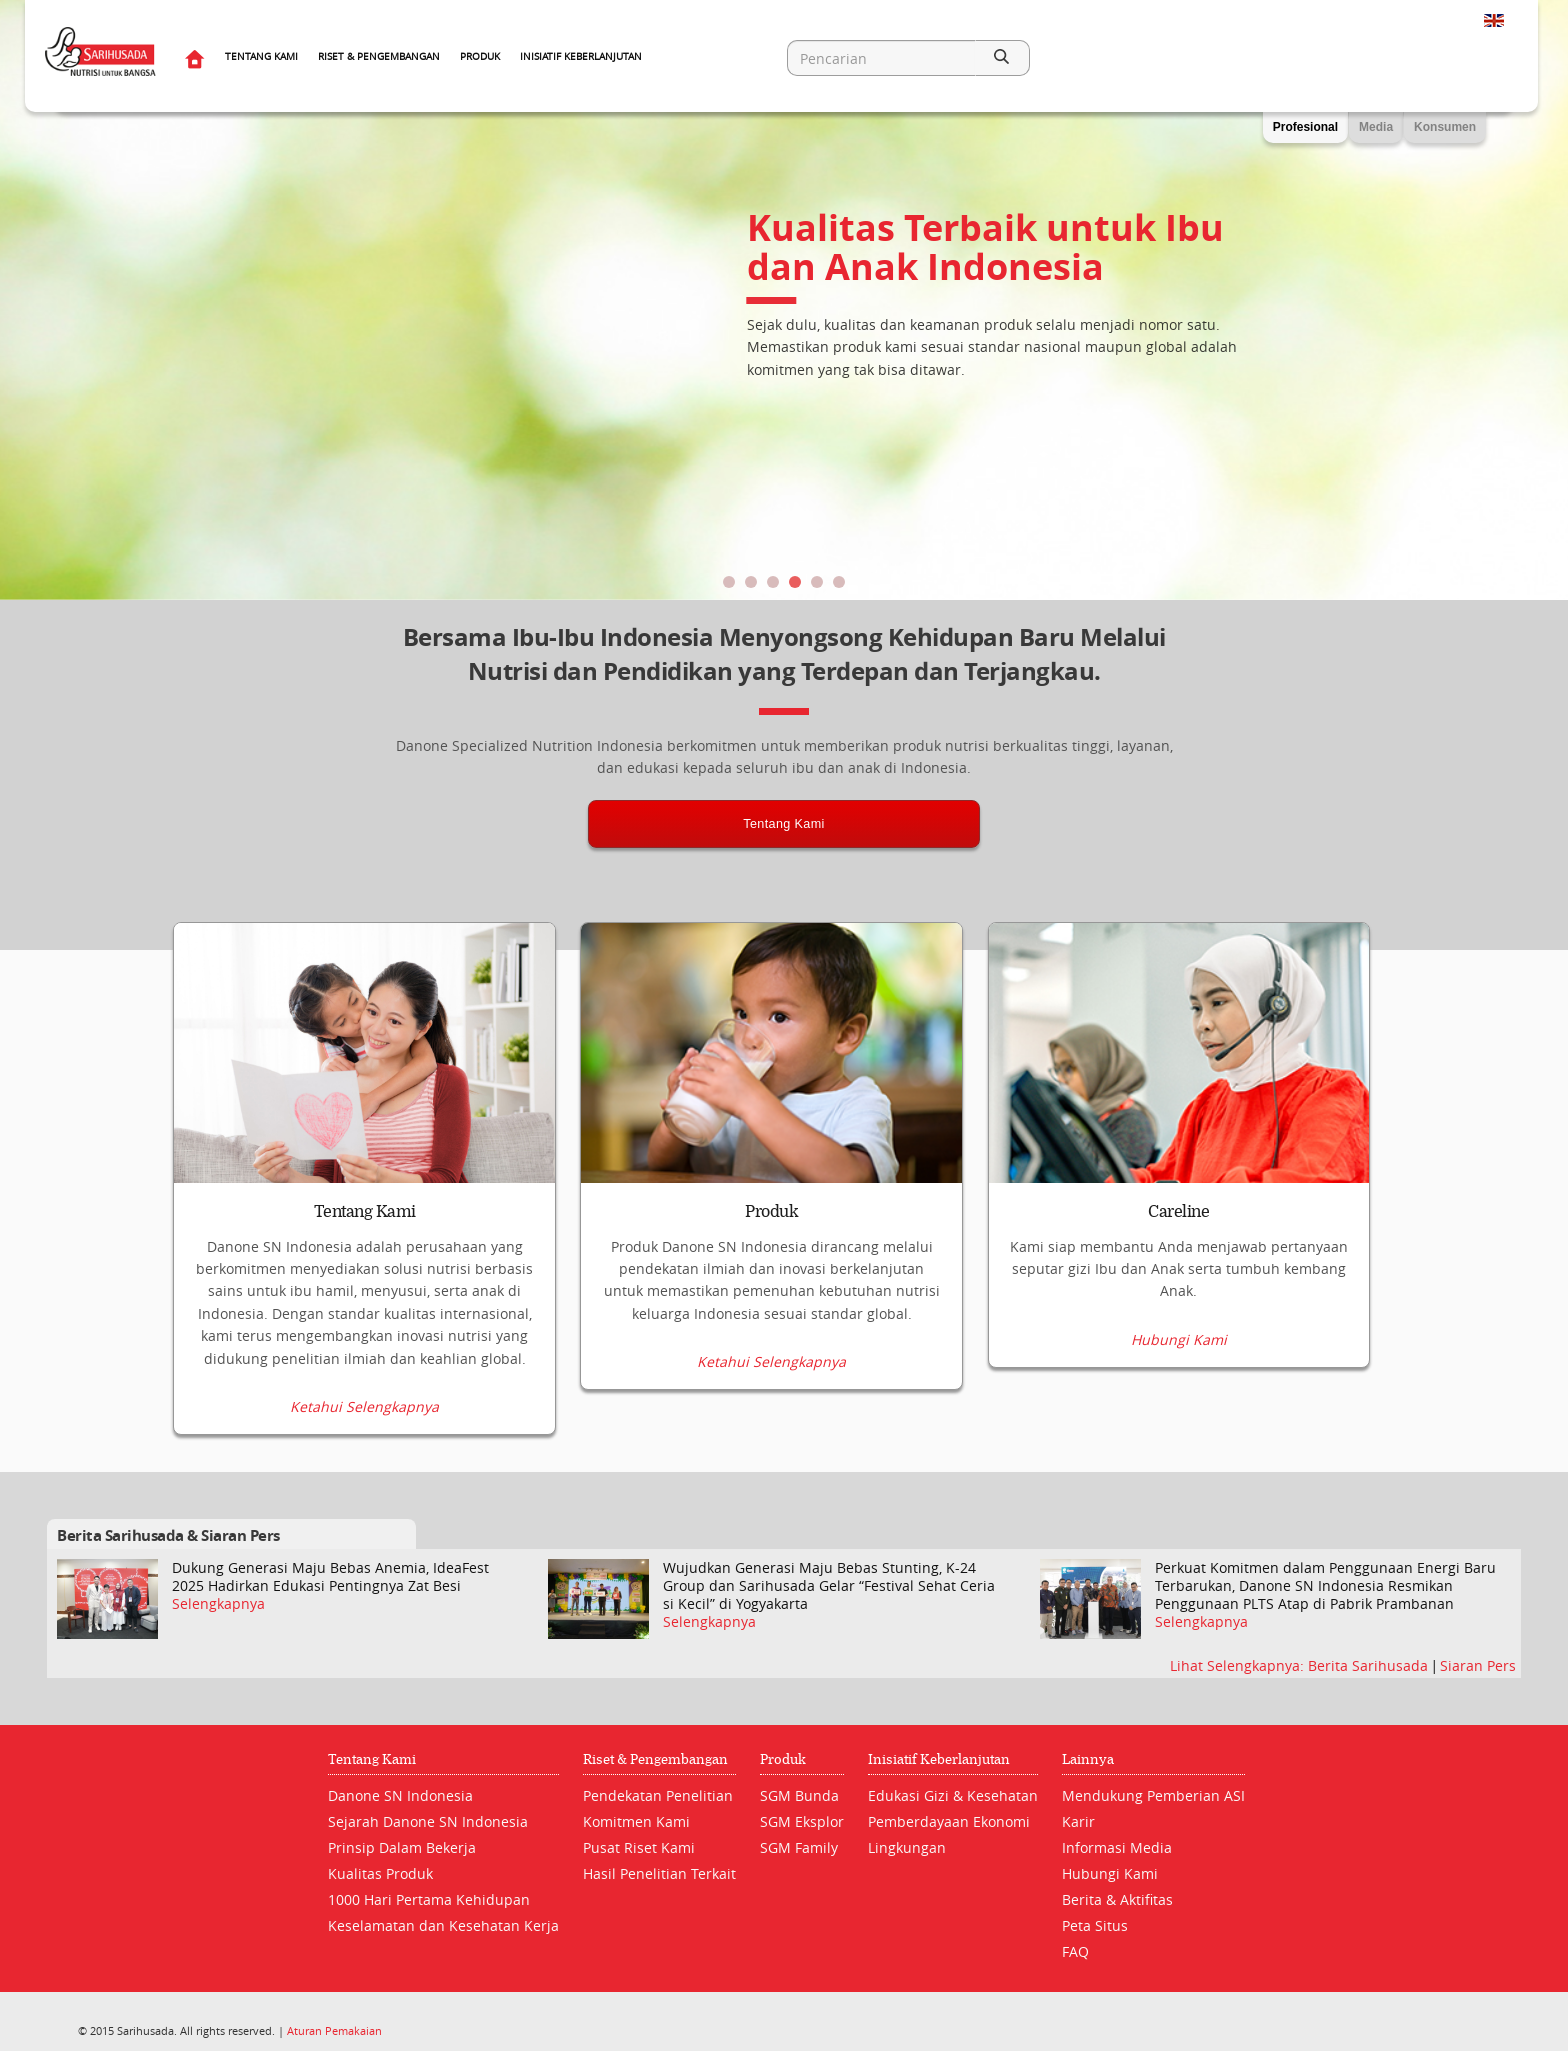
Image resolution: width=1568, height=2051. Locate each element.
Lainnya (1088, 1759)
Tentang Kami (261, 56)
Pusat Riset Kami (639, 1847)
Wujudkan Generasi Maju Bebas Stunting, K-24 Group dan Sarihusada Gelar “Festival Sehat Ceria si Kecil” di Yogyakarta (829, 1585)
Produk (480, 56)
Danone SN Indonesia (400, 1795)
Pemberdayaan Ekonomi (949, 1821)
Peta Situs (1095, 1925)
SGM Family (799, 1847)
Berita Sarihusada (1370, 1664)
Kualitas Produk (380, 1873)
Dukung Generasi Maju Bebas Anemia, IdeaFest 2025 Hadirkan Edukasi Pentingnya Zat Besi (330, 1576)
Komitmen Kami (636, 1821)
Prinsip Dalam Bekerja (402, 1847)
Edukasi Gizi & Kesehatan (953, 1795)
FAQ (1075, 1951)
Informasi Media (1117, 1847)
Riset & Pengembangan (379, 56)
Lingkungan (907, 1847)
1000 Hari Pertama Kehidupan (429, 1899)
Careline (1178, 1212)
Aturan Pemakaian (334, 2030)
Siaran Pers (1478, 1664)
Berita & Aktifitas (1117, 1899)
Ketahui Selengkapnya (364, 1407)
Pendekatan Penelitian (658, 1795)
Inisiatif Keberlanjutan (581, 56)
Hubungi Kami (1179, 1407)
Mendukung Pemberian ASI (1153, 1795)
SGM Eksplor (802, 1821)
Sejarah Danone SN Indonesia (428, 1821)
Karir (1078, 1821)
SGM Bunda (799, 1795)
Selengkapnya (218, 1604)
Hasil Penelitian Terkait (659, 1873)
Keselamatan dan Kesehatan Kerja (443, 1925)
